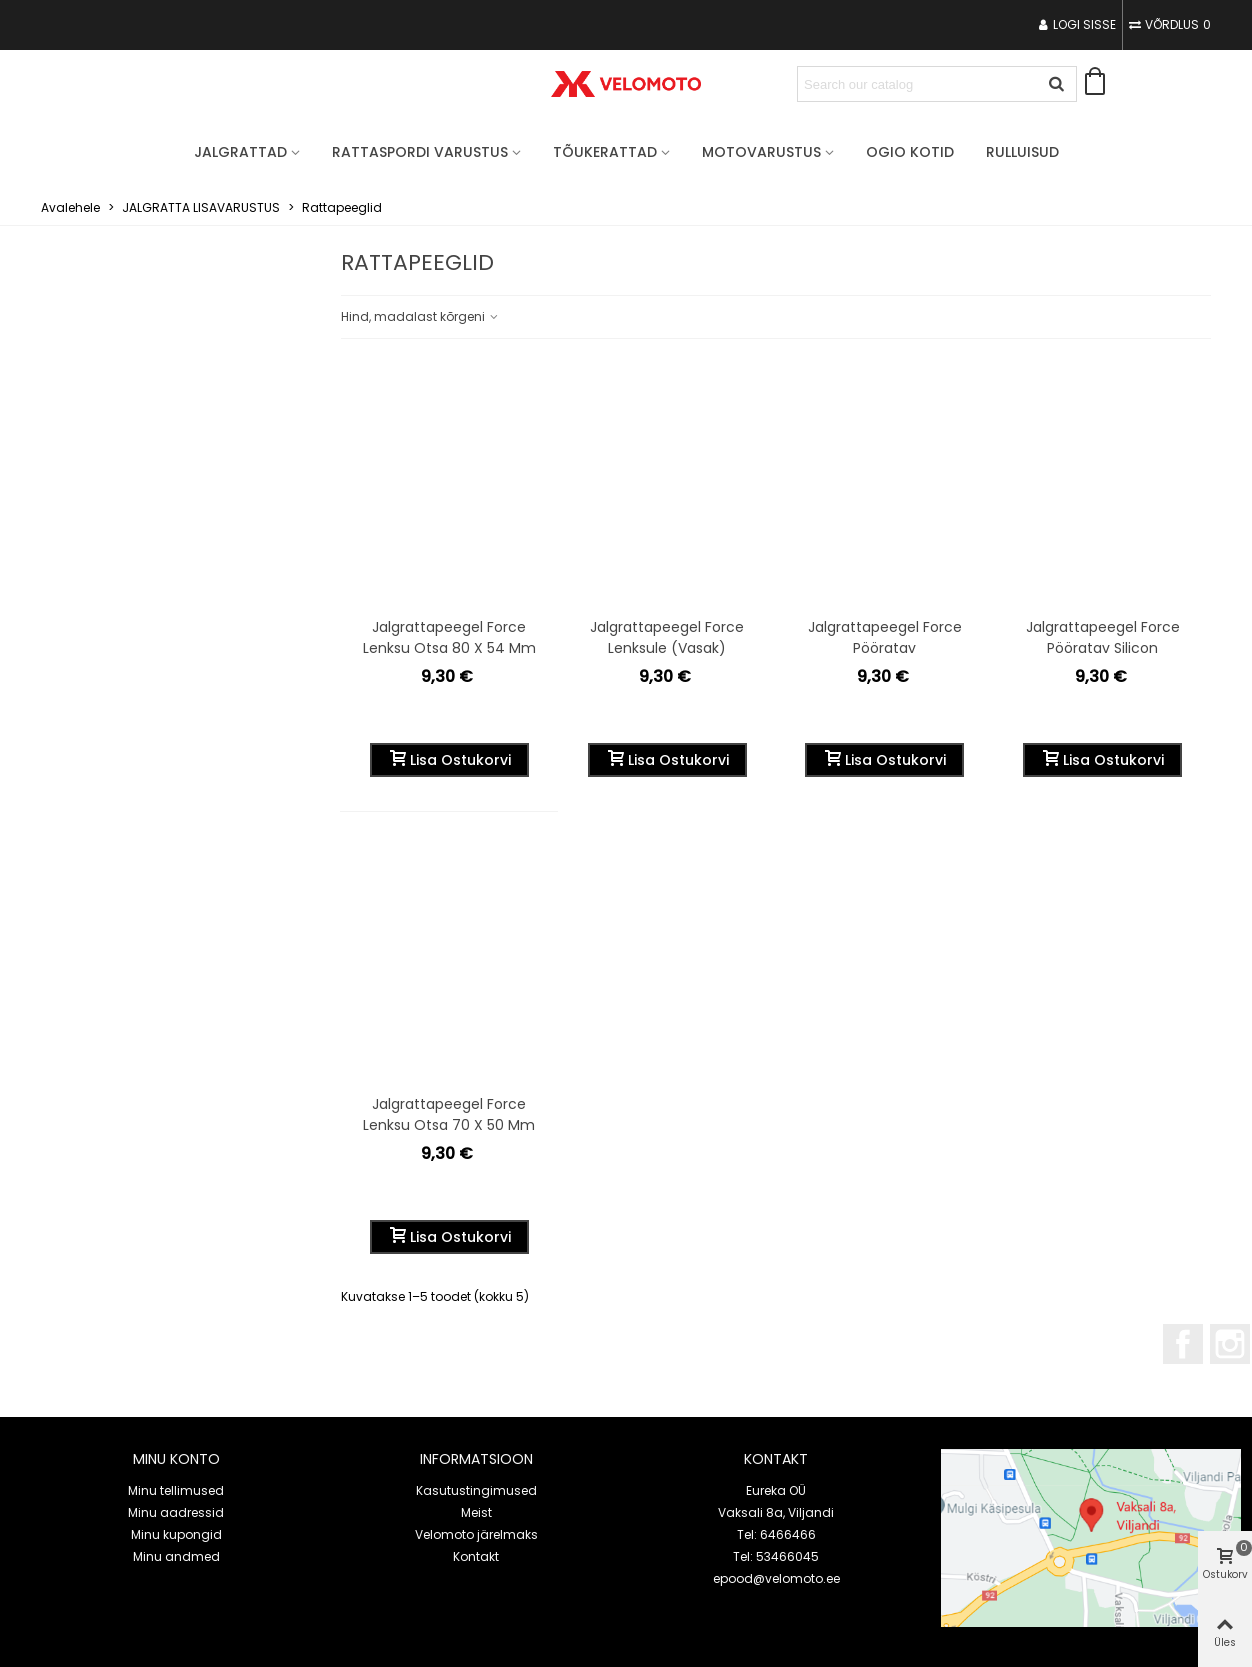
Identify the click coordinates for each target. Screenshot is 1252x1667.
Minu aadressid (176, 1512)
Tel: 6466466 (776, 1534)
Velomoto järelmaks (476, 1534)
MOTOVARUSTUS (761, 152)
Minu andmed (176, 1556)
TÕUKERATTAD (605, 152)
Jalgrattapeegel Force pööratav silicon (1103, 637)
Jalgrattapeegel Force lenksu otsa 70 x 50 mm (449, 1114)
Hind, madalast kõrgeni (420, 316)
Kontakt (476, 1556)
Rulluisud (1022, 152)
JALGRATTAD (240, 152)
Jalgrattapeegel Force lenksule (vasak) (667, 637)
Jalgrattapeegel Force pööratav (885, 637)
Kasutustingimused (476, 1490)
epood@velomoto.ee (776, 1578)
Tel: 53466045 (776, 1556)
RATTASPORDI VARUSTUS (420, 152)
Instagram (1230, 1344)
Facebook (1183, 1344)
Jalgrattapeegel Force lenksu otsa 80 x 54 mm (449, 637)
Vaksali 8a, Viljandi (776, 1512)
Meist (476, 1512)
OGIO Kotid (910, 152)
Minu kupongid (176, 1534)
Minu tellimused (176, 1490)
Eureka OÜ (776, 1490)
